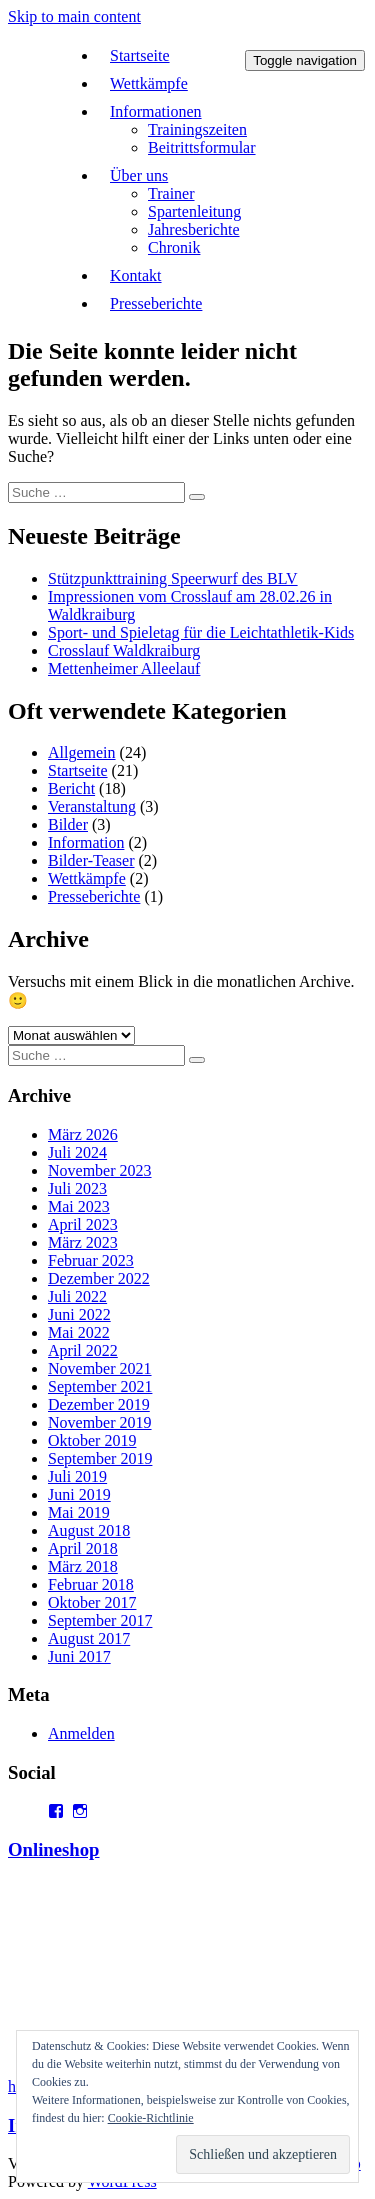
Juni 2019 (79, 1494)
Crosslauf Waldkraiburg (124, 650)
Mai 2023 (79, 1206)
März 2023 (83, 1242)
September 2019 (100, 1458)
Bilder (68, 824)
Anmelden (81, 1733)
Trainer (171, 193)
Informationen (156, 111)
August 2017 (89, 1638)
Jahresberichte (194, 229)
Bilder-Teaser (91, 860)
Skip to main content (74, 16)
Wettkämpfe (149, 83)
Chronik (174, 247)
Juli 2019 (77, 1476)
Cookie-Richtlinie (151, 2118)
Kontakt (136, 275)
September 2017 (100, 1620)
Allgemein (82, 752)
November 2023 (100, 1170)
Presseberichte (156, 303)
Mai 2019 (79, 1512)
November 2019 (100, 1422)
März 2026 (83, 1134)
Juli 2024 (77, 1152)
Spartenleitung (194, 211)
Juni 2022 (79, 1314)
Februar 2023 (91, 1260)
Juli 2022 (77, 1296)
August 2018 (89, 1530)
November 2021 (100, 1368)
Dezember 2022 (99, 1278)
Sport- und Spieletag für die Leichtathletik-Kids (201, 632)
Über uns (139, 175)
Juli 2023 (77, 1188)
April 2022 (83, 1350)
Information (86, 842)
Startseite (140, 55)
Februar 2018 (91, 1584)
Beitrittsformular (202, 147)
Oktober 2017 (92, 1602)
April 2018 (83, 1548)
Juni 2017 (79, 1656)
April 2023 (83, 1224)
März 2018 (83, 1566)
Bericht (71, 788)
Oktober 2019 (92, 1440)
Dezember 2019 (99, 1404)
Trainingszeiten (197, 129)
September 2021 (100, 1386)
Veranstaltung (92, 806)
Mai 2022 (79, 1332)
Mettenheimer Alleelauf (124, 668)
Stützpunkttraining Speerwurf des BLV (173, 578)
